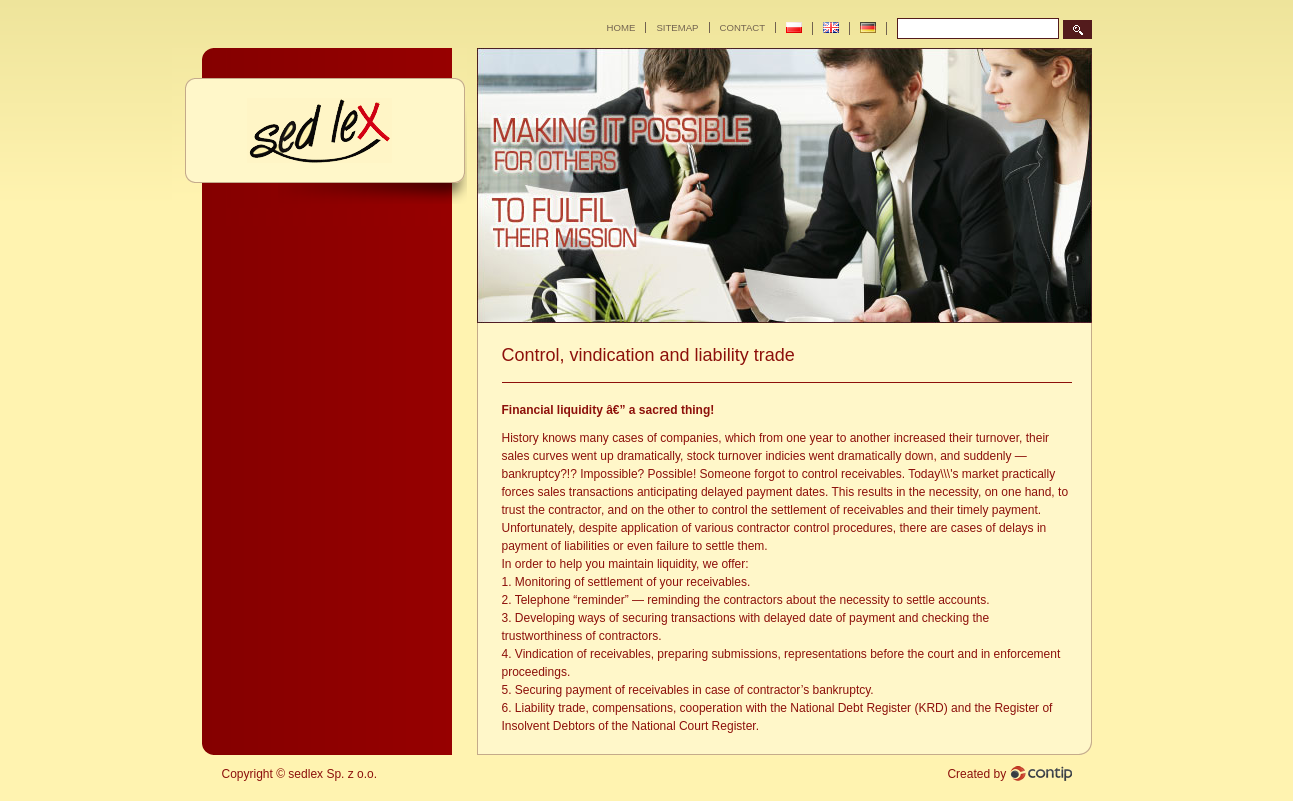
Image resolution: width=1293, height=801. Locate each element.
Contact (743, 27)
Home (621, 27)
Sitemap (677, 27)
